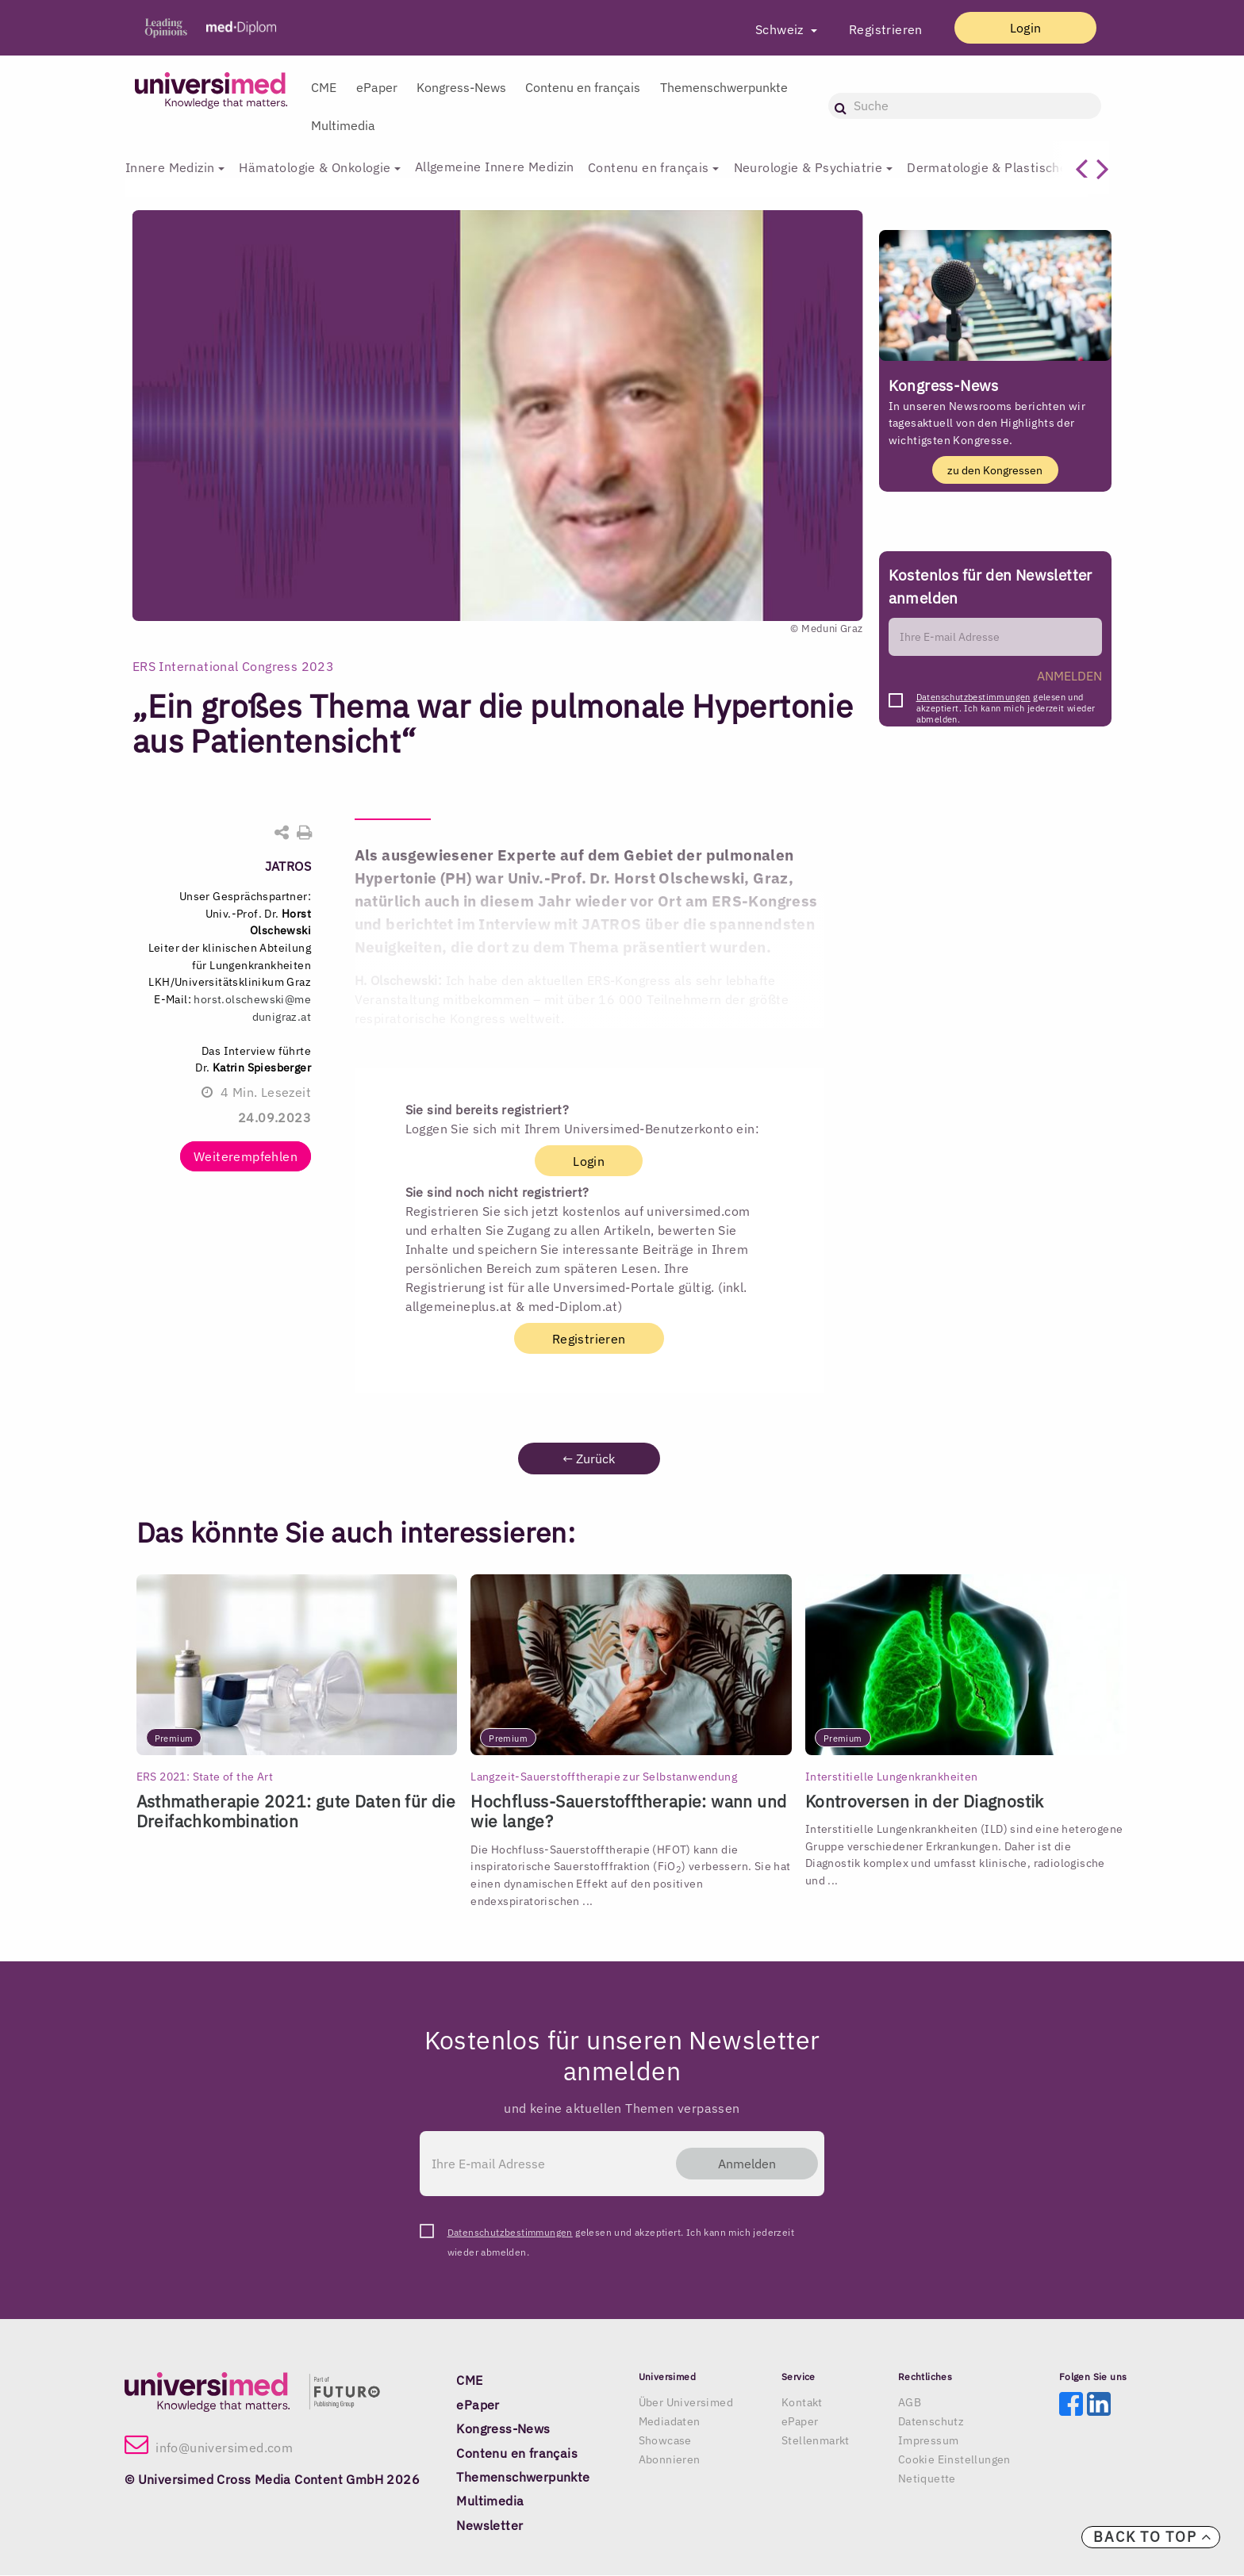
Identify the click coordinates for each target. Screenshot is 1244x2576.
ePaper (376, 87)
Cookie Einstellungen (954, 2460)
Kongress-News (461, 87)
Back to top (1152, 2537)
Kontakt (802, 2403)
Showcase (665, 2441)
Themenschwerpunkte (724, 87)
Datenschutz (931, 2422)
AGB (909, 2403)
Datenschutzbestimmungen (973, 697)
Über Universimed (686, 2403)
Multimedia (343, 125)
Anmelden (742, 2164)
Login (1020, 28)
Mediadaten (670, 2422)
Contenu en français (582, 87)
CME (323, 87)
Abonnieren (670, 2460)
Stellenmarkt (815, 2441)
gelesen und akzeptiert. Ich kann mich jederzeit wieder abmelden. (1006, 701)
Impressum (928, 2441)
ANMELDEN (1069, 676)
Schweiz (771, 29)
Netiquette (927, 2479)
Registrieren (876, 29)
